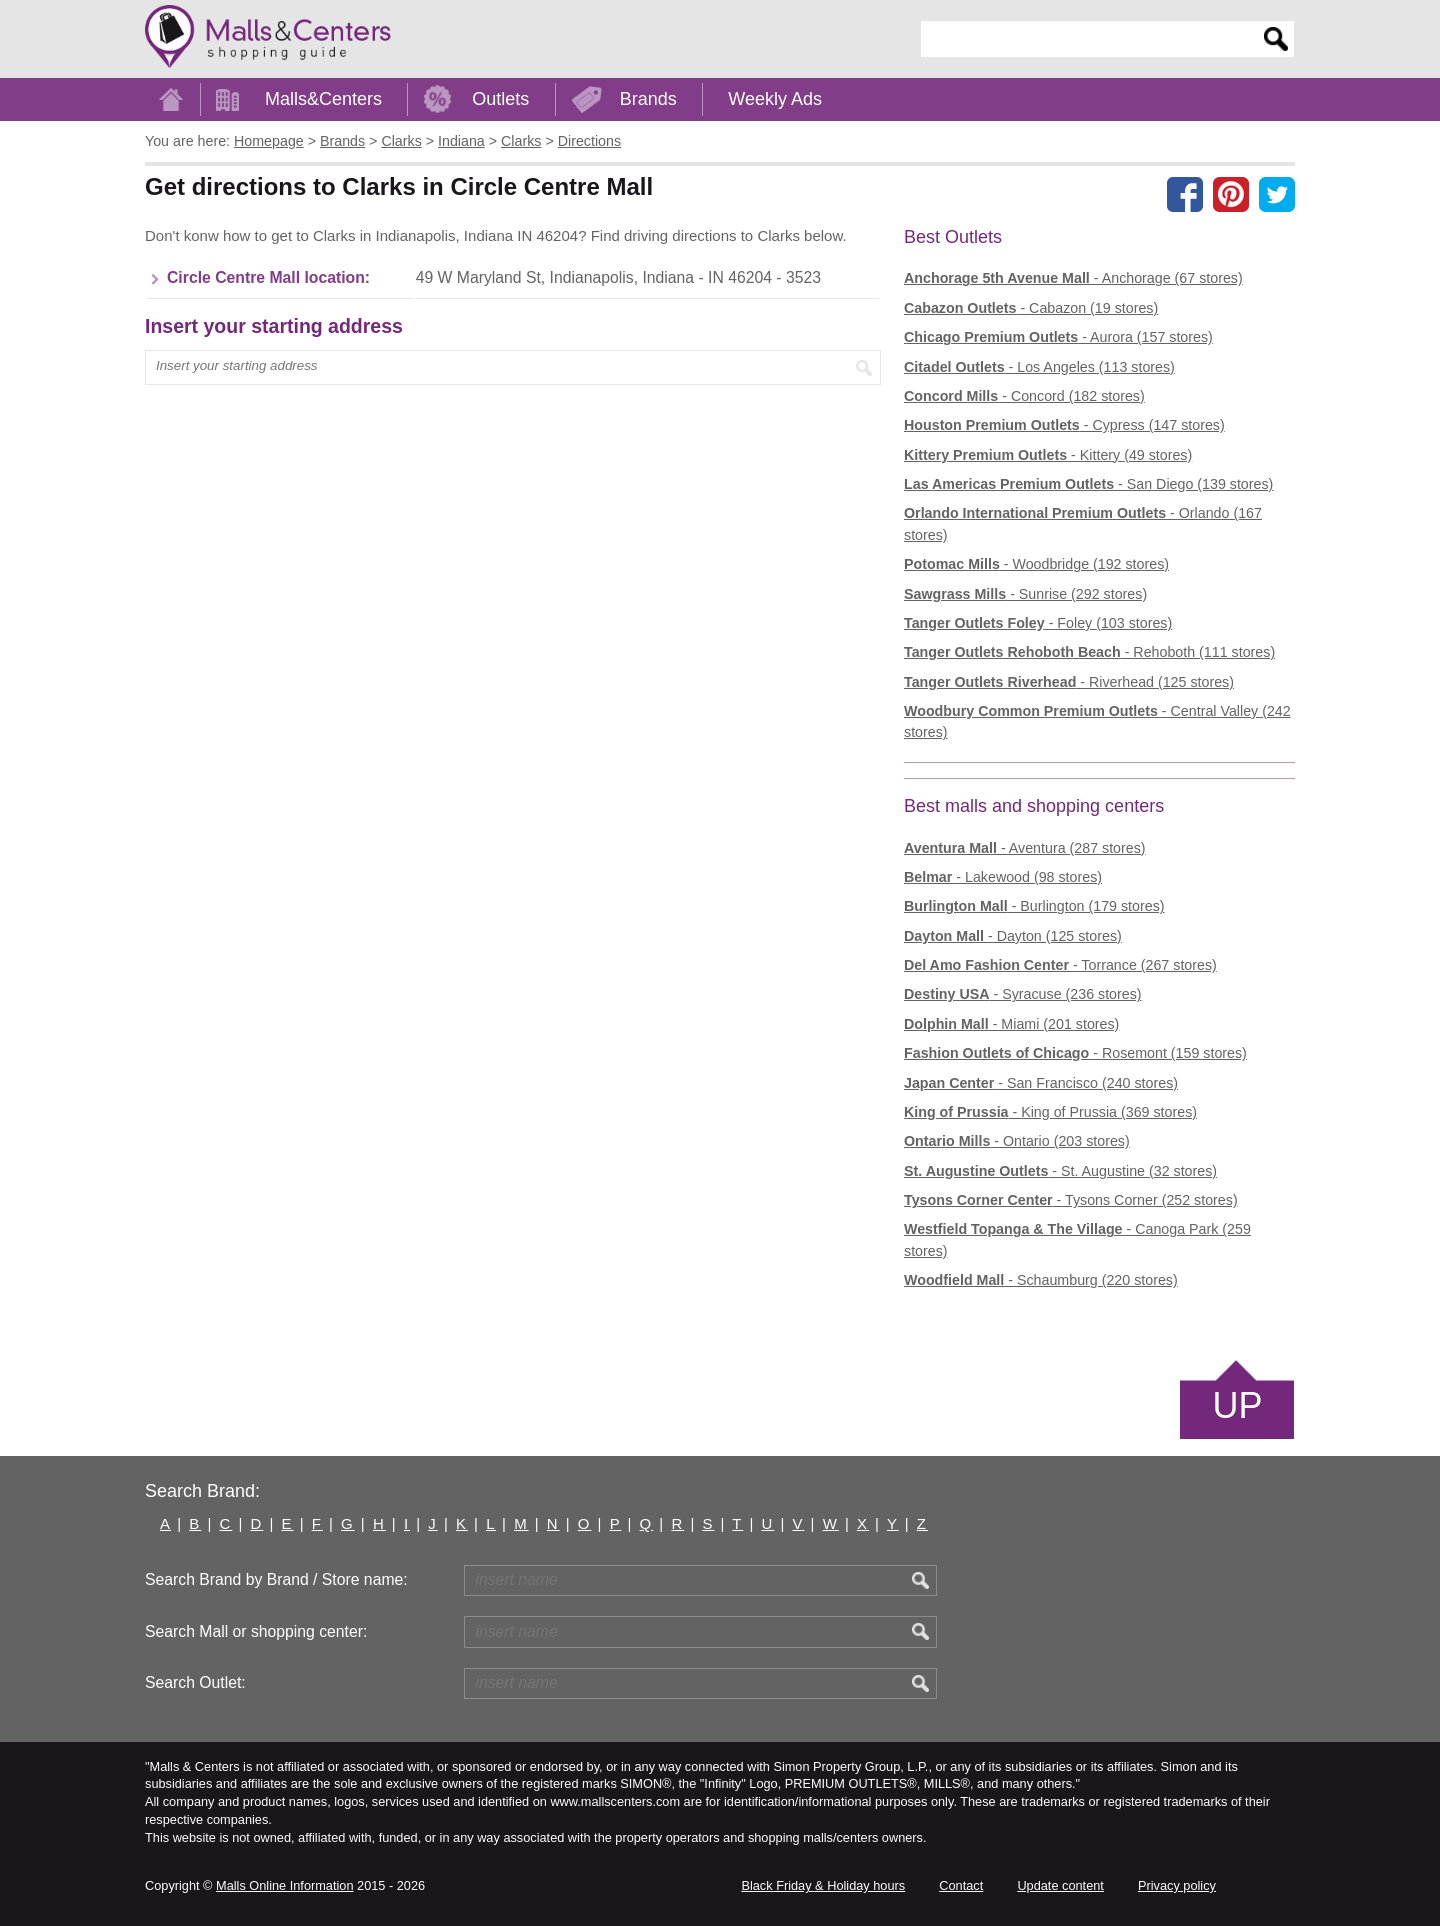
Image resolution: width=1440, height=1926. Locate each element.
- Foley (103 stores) (1038, 623)
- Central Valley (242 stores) (1097, 721)
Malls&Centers (323, 99)
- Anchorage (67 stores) (1073, 278)
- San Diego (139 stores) (1088, 484)
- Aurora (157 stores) (1058, 337)
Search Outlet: (195, 1682)
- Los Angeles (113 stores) (1039, 367)
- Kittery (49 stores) (1048, 455)
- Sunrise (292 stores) (1025, 594)
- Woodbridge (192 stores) (1036, 564)
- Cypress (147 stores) (1064, 425)
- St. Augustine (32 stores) (1060, 1171)
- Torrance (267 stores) (1060, 965)
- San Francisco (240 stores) (1041, 1083)
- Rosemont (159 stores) (1075, 1053)
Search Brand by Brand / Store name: (276, 1579)
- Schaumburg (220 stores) (1041, 1280)
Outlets (500, 99)
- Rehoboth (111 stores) (1089, 652)
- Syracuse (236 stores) (1023, 994)
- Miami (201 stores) (1011, 1024)
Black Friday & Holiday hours (823, 1885)
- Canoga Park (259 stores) (1077, 1239)
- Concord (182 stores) (1024, 396)
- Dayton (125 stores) (1013, 936)
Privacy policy (1177, 1885)
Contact (961, 1885)
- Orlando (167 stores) (1083, 523)
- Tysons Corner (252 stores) (1071, 1200)
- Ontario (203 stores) (1017, 1141)
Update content (1060, 1885)
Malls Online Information (284, 1885)
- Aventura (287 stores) (1025, 848)
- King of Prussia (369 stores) (1050, 1112)
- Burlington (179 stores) (1034, 906)
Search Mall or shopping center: (256, 1631)
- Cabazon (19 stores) (1031, 308)
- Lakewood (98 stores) (1003, 877)
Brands (648, 99)
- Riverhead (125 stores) (1069, 682)
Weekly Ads (775, 99)
